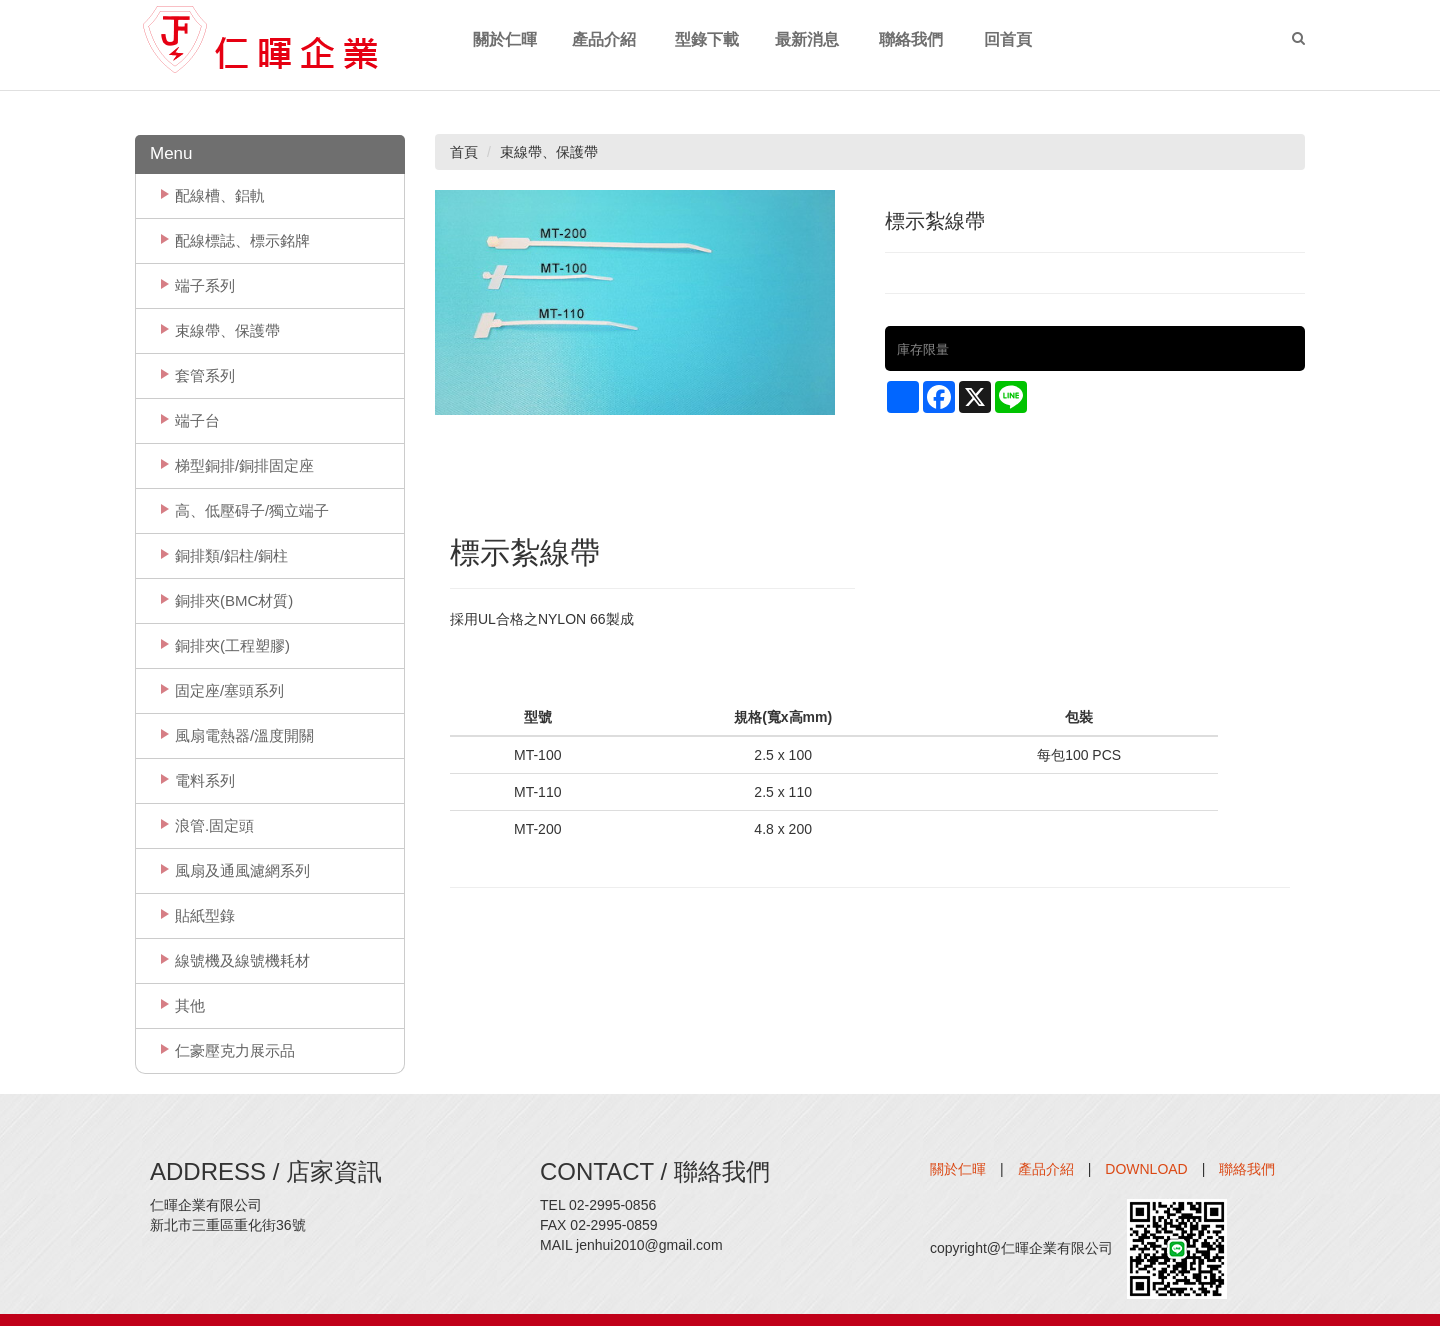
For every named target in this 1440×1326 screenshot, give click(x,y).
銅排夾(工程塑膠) (232, 645)
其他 (190, 1005)
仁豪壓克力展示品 (235, 1050)
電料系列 (205, 780)
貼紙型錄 (205, 915)
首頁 (464, 152)
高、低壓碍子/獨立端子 (252, 510)
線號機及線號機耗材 (242, 960)
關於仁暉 (958, 1169)
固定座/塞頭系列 (229, 690)
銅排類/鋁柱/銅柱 (231, 555)
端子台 (197, 420)
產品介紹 (1046, 1169)
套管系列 (205, 375)
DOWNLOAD (1146, 1169)
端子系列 (205, 285)
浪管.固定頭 (214, 825)
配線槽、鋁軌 (220, 195)
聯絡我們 (1247, 1169)
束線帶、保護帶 (227, 330)
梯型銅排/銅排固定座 (244, 465)
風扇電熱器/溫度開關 (244, 735)
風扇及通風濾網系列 (242, 870)
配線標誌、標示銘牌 (242, 240)
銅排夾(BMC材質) (234, 600)
